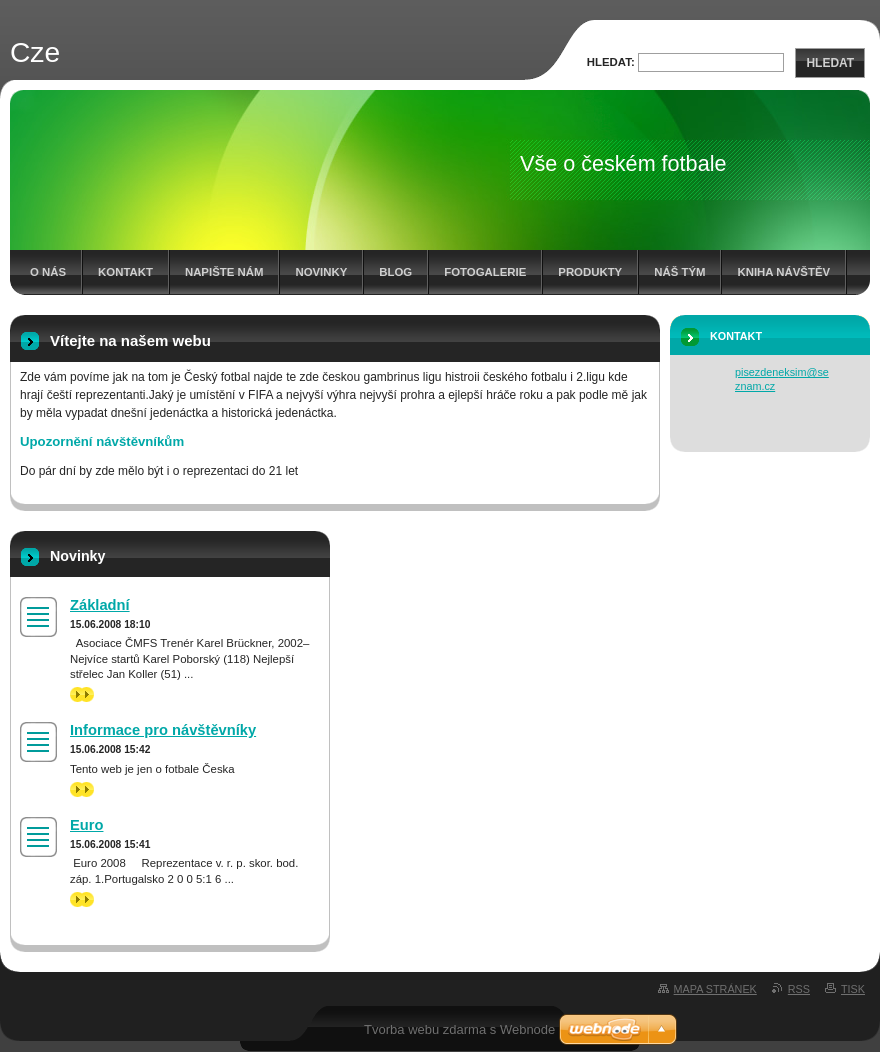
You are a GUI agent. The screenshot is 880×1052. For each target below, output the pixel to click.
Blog (395, 272)
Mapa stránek (715, 989)
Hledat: (611, 62)
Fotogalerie (485, 272)
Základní (100, 605)
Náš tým (679, 272)
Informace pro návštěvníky (163, 730)
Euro (86, 825)
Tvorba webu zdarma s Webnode (459, 1029)
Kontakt (125, 272)
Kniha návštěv (783, 272)
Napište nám (224, 272)
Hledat (830, 63)
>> (82, 694)
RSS (799, 989)
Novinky (321, 272)
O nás (48, 272)
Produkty (590, 272)
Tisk (853, 989)
